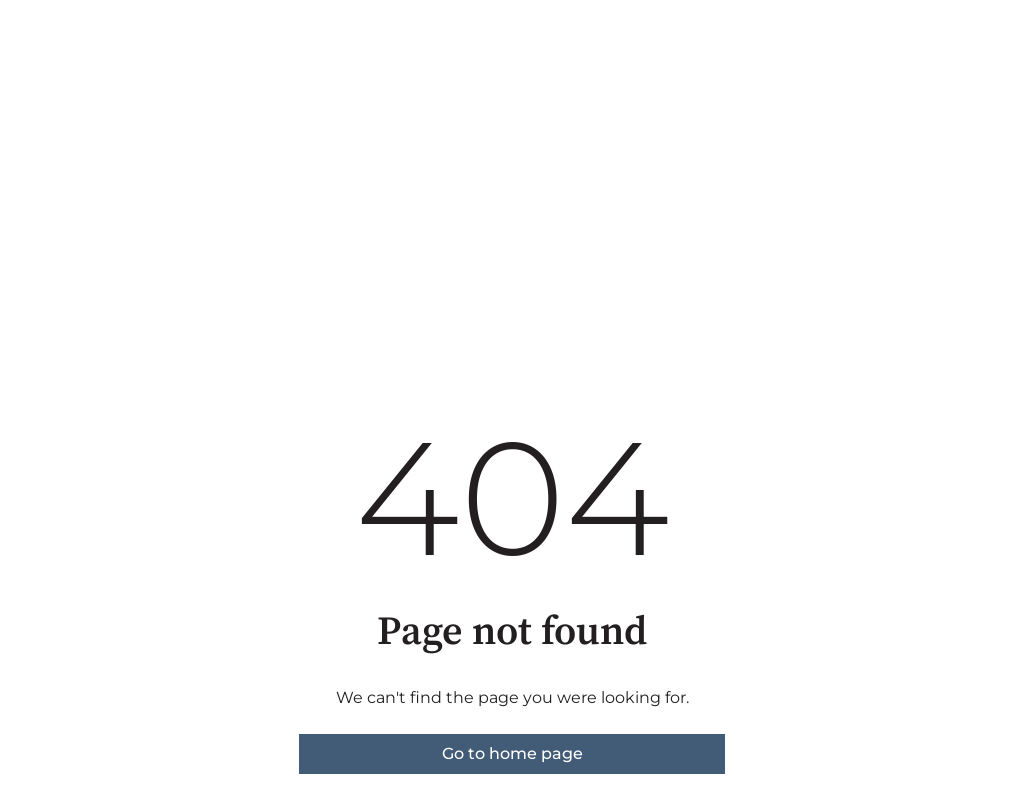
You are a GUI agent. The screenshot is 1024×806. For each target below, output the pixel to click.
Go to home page (512, 753)
